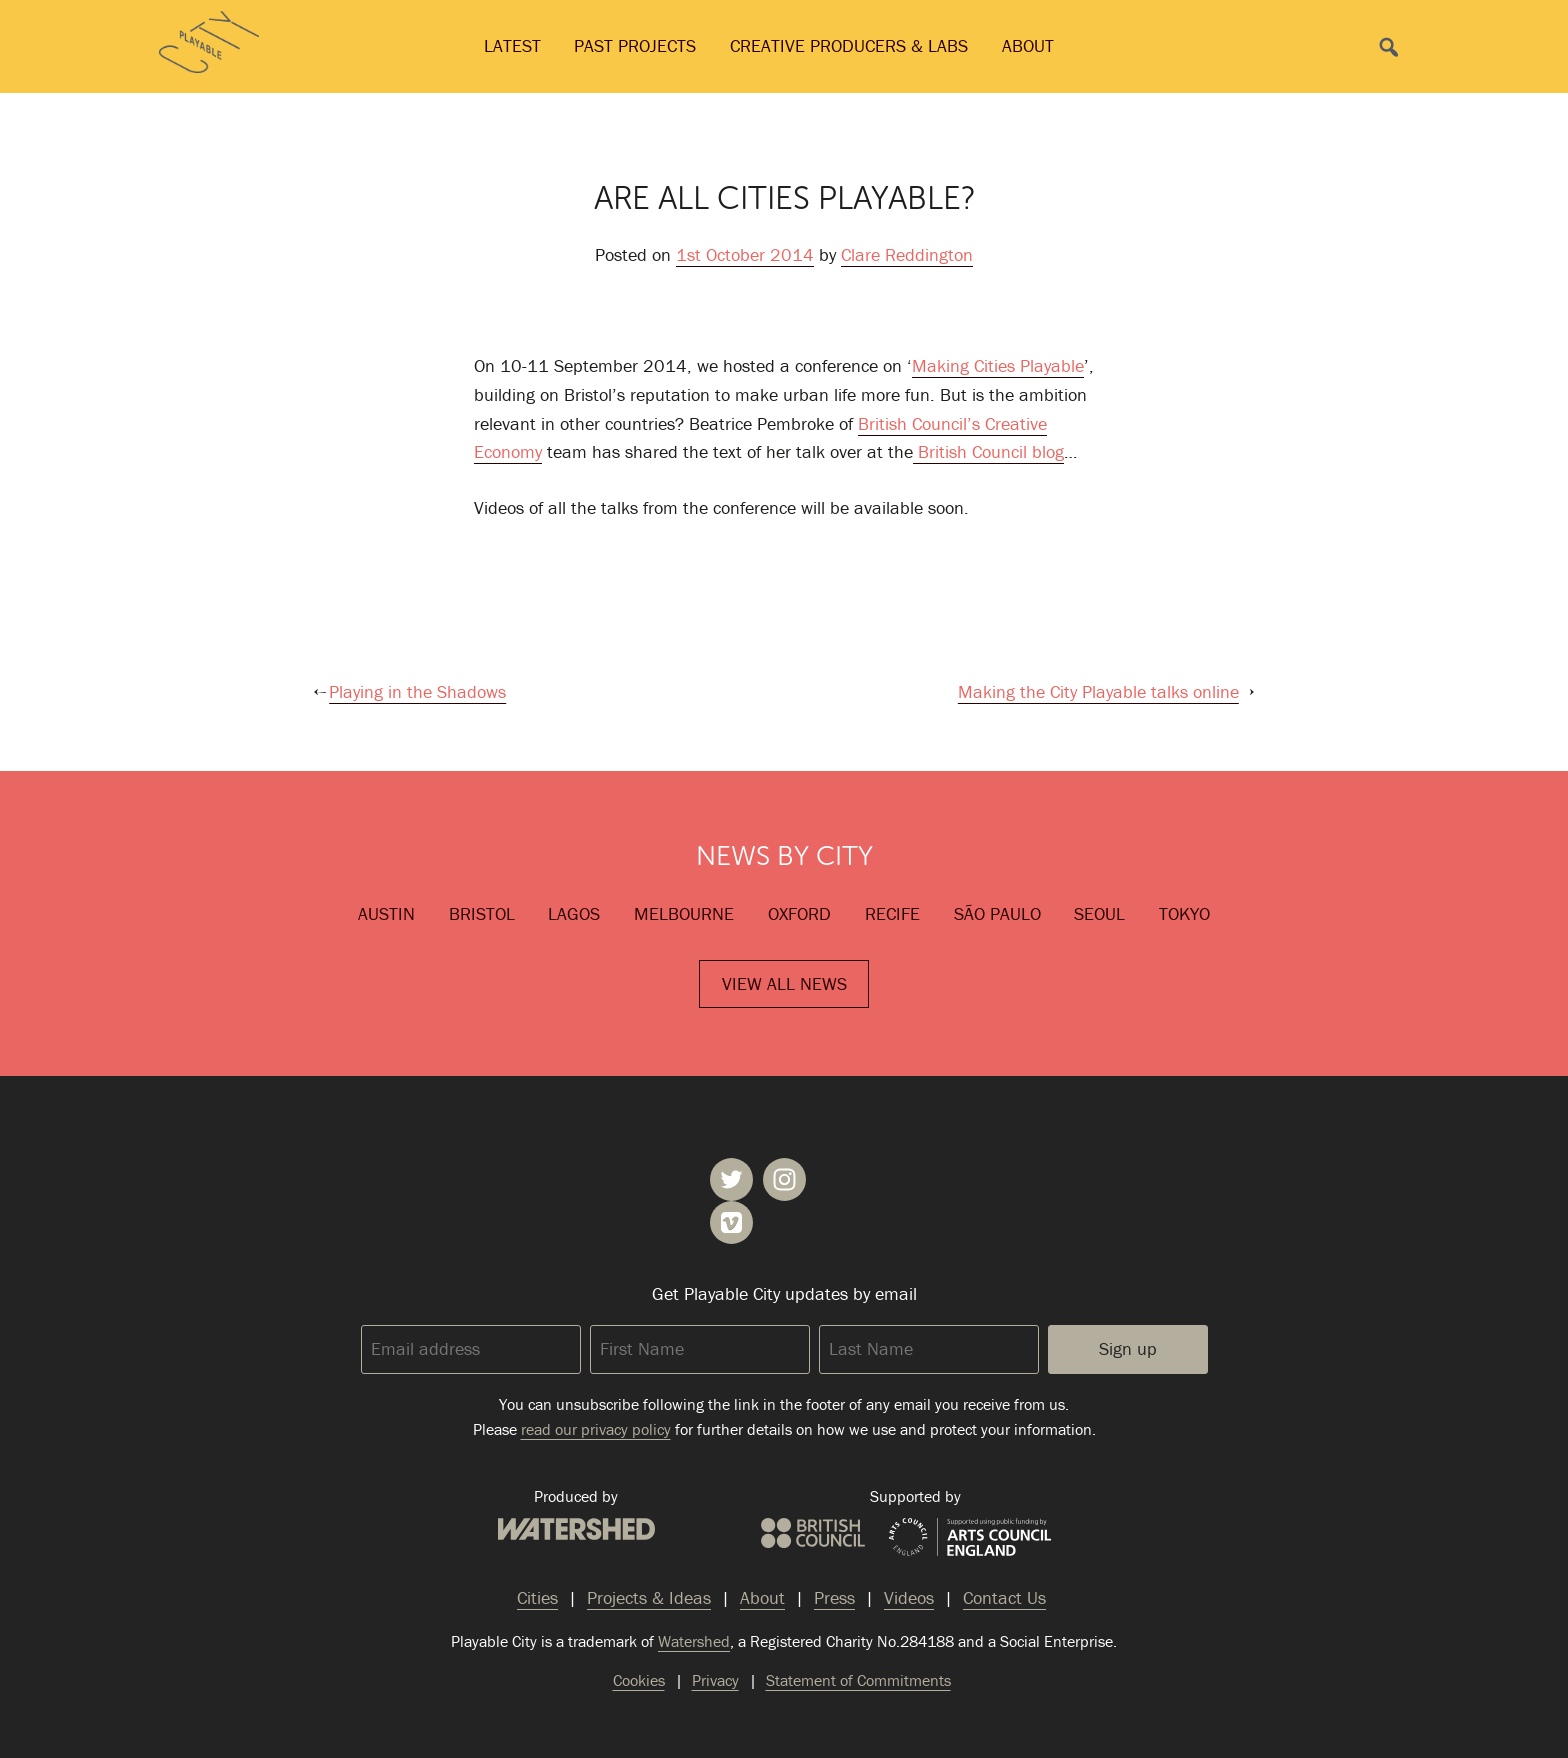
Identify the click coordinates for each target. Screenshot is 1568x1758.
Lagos (574, 913)
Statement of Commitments (858, 1680)
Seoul (1099, 913)
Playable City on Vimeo (731, 1222)
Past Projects (635, 45)
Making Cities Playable (998, 365)
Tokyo (1184, 913)
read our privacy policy (596, 1429)
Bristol (482, 913)
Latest (512, 45)
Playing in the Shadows (417, 691)
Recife (892, 913)
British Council (813, 1533)
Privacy (715, 1680)
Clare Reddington (907, 254)
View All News (784, 983)
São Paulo (997, 913)
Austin (386, 913)
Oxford (799, 913)
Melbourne (684, 913)
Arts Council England (970, 1538)
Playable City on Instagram (784, 1179)
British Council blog (988, 451)
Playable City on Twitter (731, 1179)
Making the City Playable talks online (1098, 691)
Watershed (576, 1529)
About (1028, 45)
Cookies (639, 1680)
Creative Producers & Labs (849, 45)
